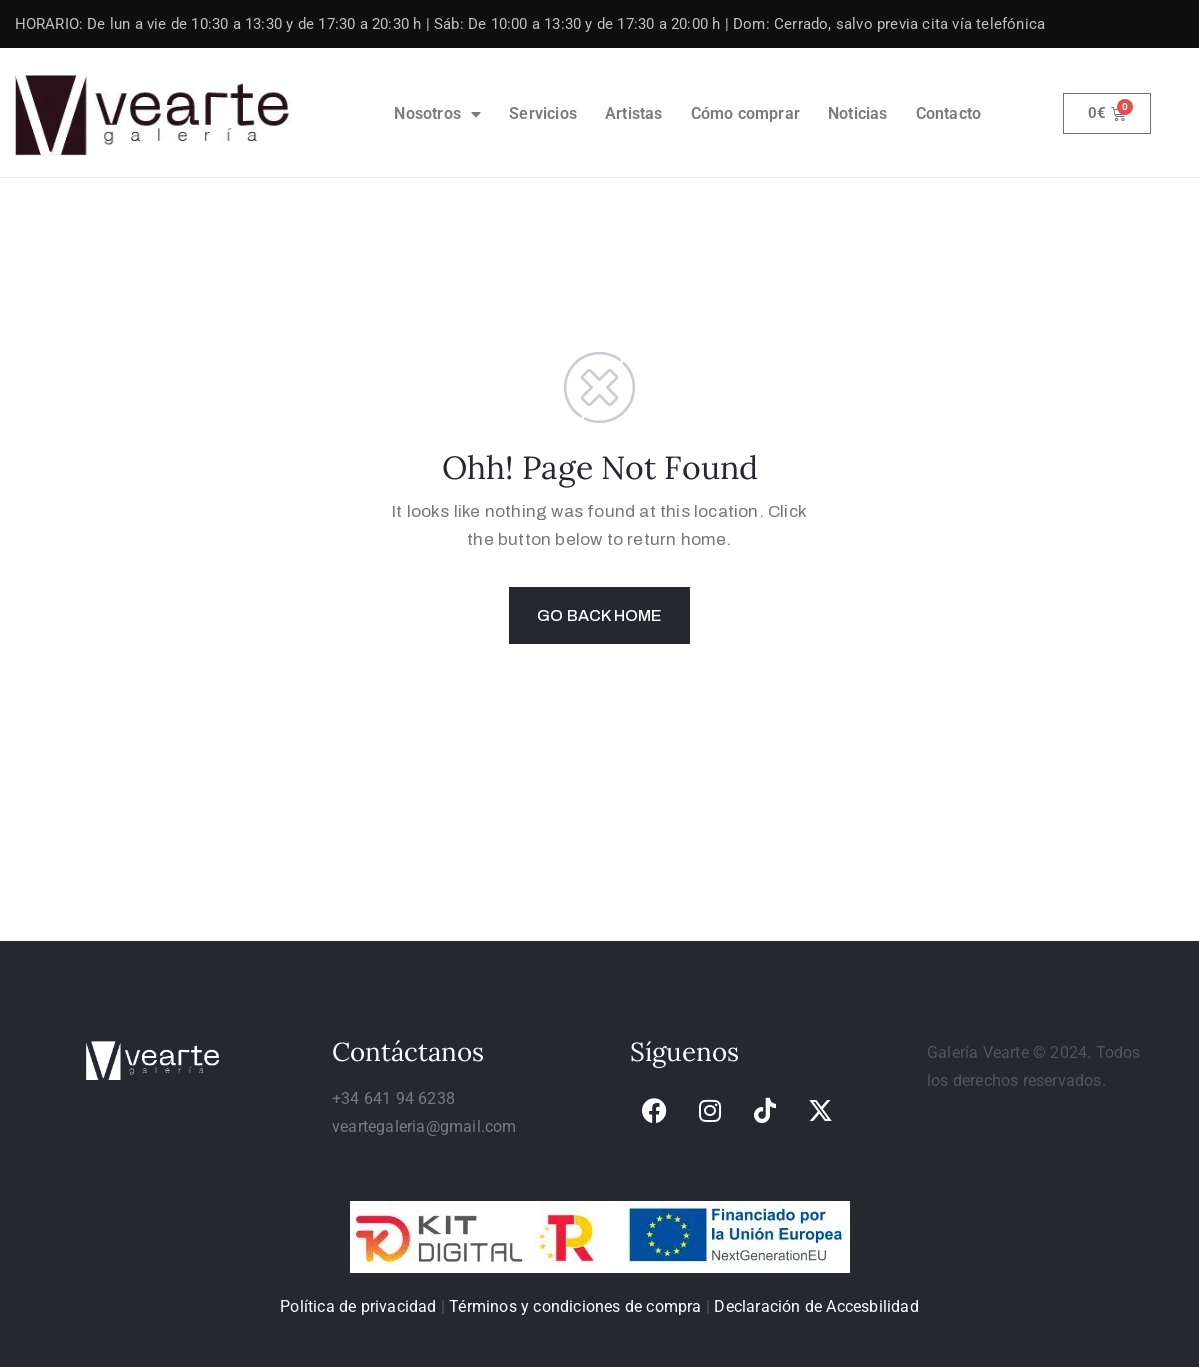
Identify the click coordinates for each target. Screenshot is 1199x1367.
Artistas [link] (634, 113)
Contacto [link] (949, 113)
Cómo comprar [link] (745, 113)
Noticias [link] (858, 113)
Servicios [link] (543, 113)
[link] (154, 113)
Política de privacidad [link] (358, 1306)
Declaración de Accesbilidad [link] (816, 1306)
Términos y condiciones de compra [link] (575, 1306)
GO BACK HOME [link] (599, 615)
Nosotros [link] (437, 114)
